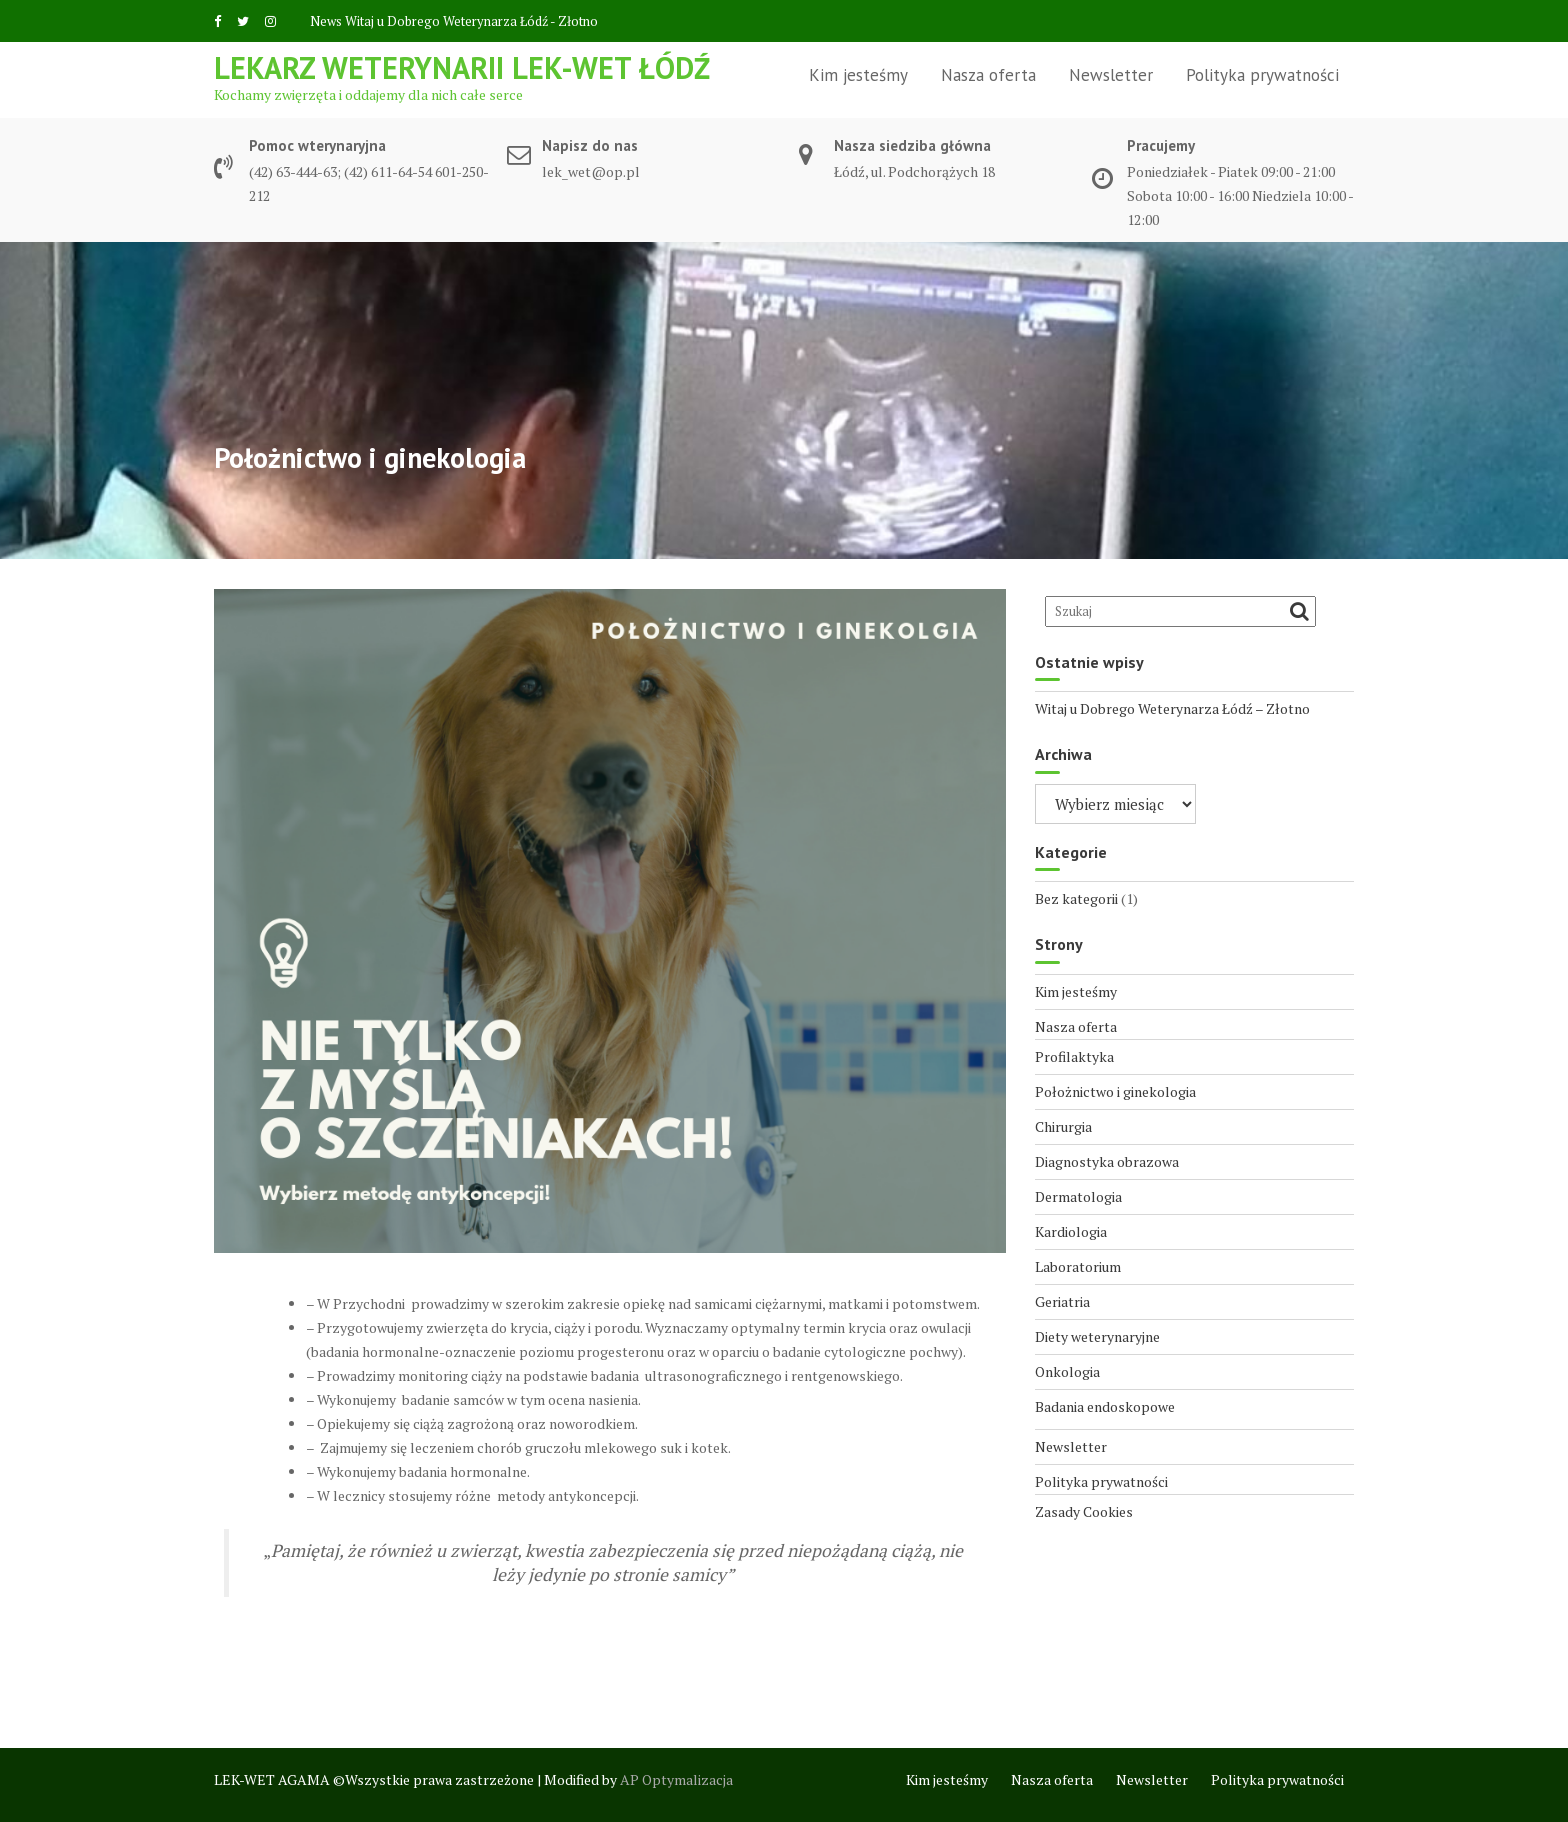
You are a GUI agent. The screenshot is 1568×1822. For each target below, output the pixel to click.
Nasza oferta (988, 75)
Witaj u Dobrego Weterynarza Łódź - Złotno (471, 21)
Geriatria (1062, 1301)
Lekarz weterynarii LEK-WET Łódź (462, 67)
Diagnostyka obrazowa (1107, 1161)
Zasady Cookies (1084, 1511)
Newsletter (1111, 75)
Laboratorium (1078, 1266)
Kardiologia (1071, 1231)
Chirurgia (1063, 1126)
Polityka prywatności (1262, 75)
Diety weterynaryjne (1097, 1336)
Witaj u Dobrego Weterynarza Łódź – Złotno (1172, 708)
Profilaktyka (1074, 1056)
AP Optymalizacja (676, 1779)
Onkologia (1067, 1371)
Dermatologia (1078, 1196)
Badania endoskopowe (1105, 1406)
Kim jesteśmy (858, 75)
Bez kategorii (1076, 898)
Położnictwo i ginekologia (1115, 1091)
